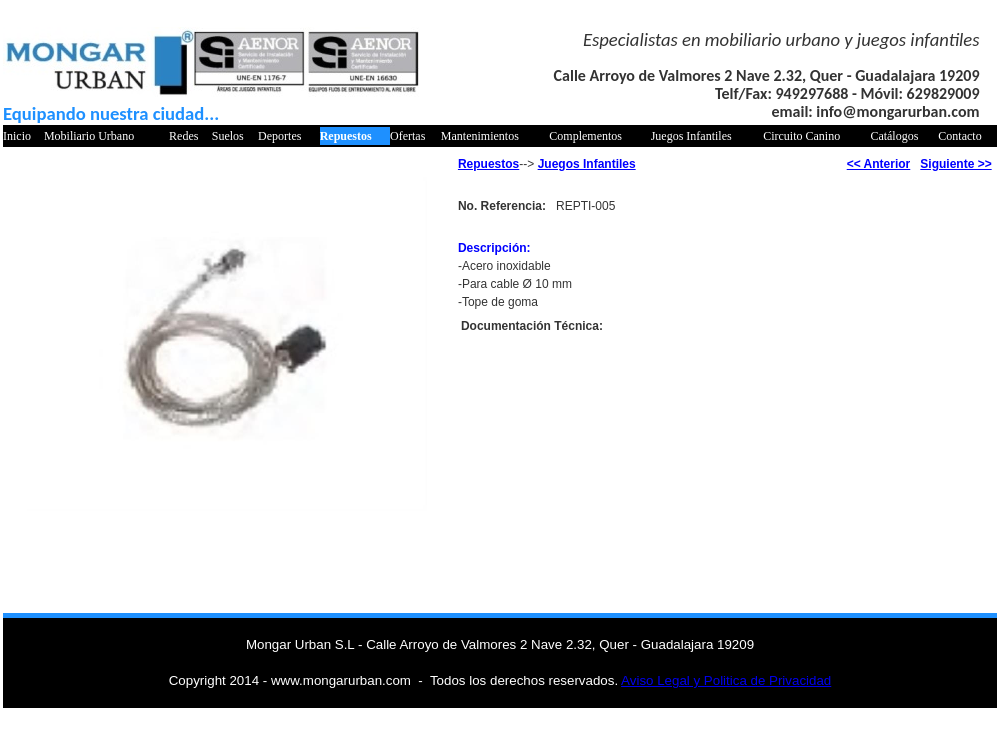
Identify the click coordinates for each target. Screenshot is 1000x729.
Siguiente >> (955, 164)
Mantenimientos (480, 136)
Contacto (959, 136)
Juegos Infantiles (691, 136)
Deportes (279, 136)
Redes (183, 136)
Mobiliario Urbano (89, 136)
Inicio (17, 136)
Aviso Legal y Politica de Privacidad (726, 680)
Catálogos (894, 136)
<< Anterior (879, 164)
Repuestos (346, 136)
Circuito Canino (801, 136)
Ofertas (407, 136)
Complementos (585, 136)
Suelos (228, 136)
